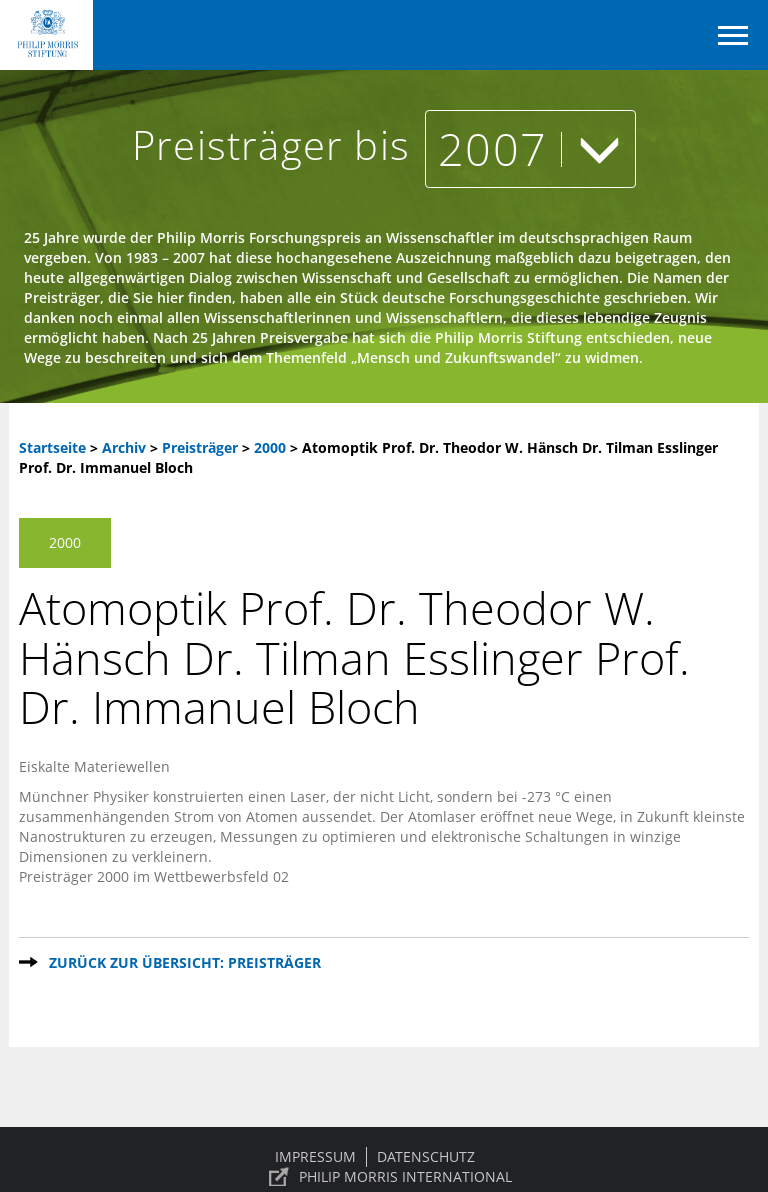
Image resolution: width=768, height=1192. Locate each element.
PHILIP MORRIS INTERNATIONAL (405, 1176)
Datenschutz (426, 1156)
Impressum (315, 1156)
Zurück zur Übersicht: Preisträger (185, 962)
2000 (272, 447)
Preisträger (202, 447)
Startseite (52, 447)
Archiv (124, 447)
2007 (530, 148)
